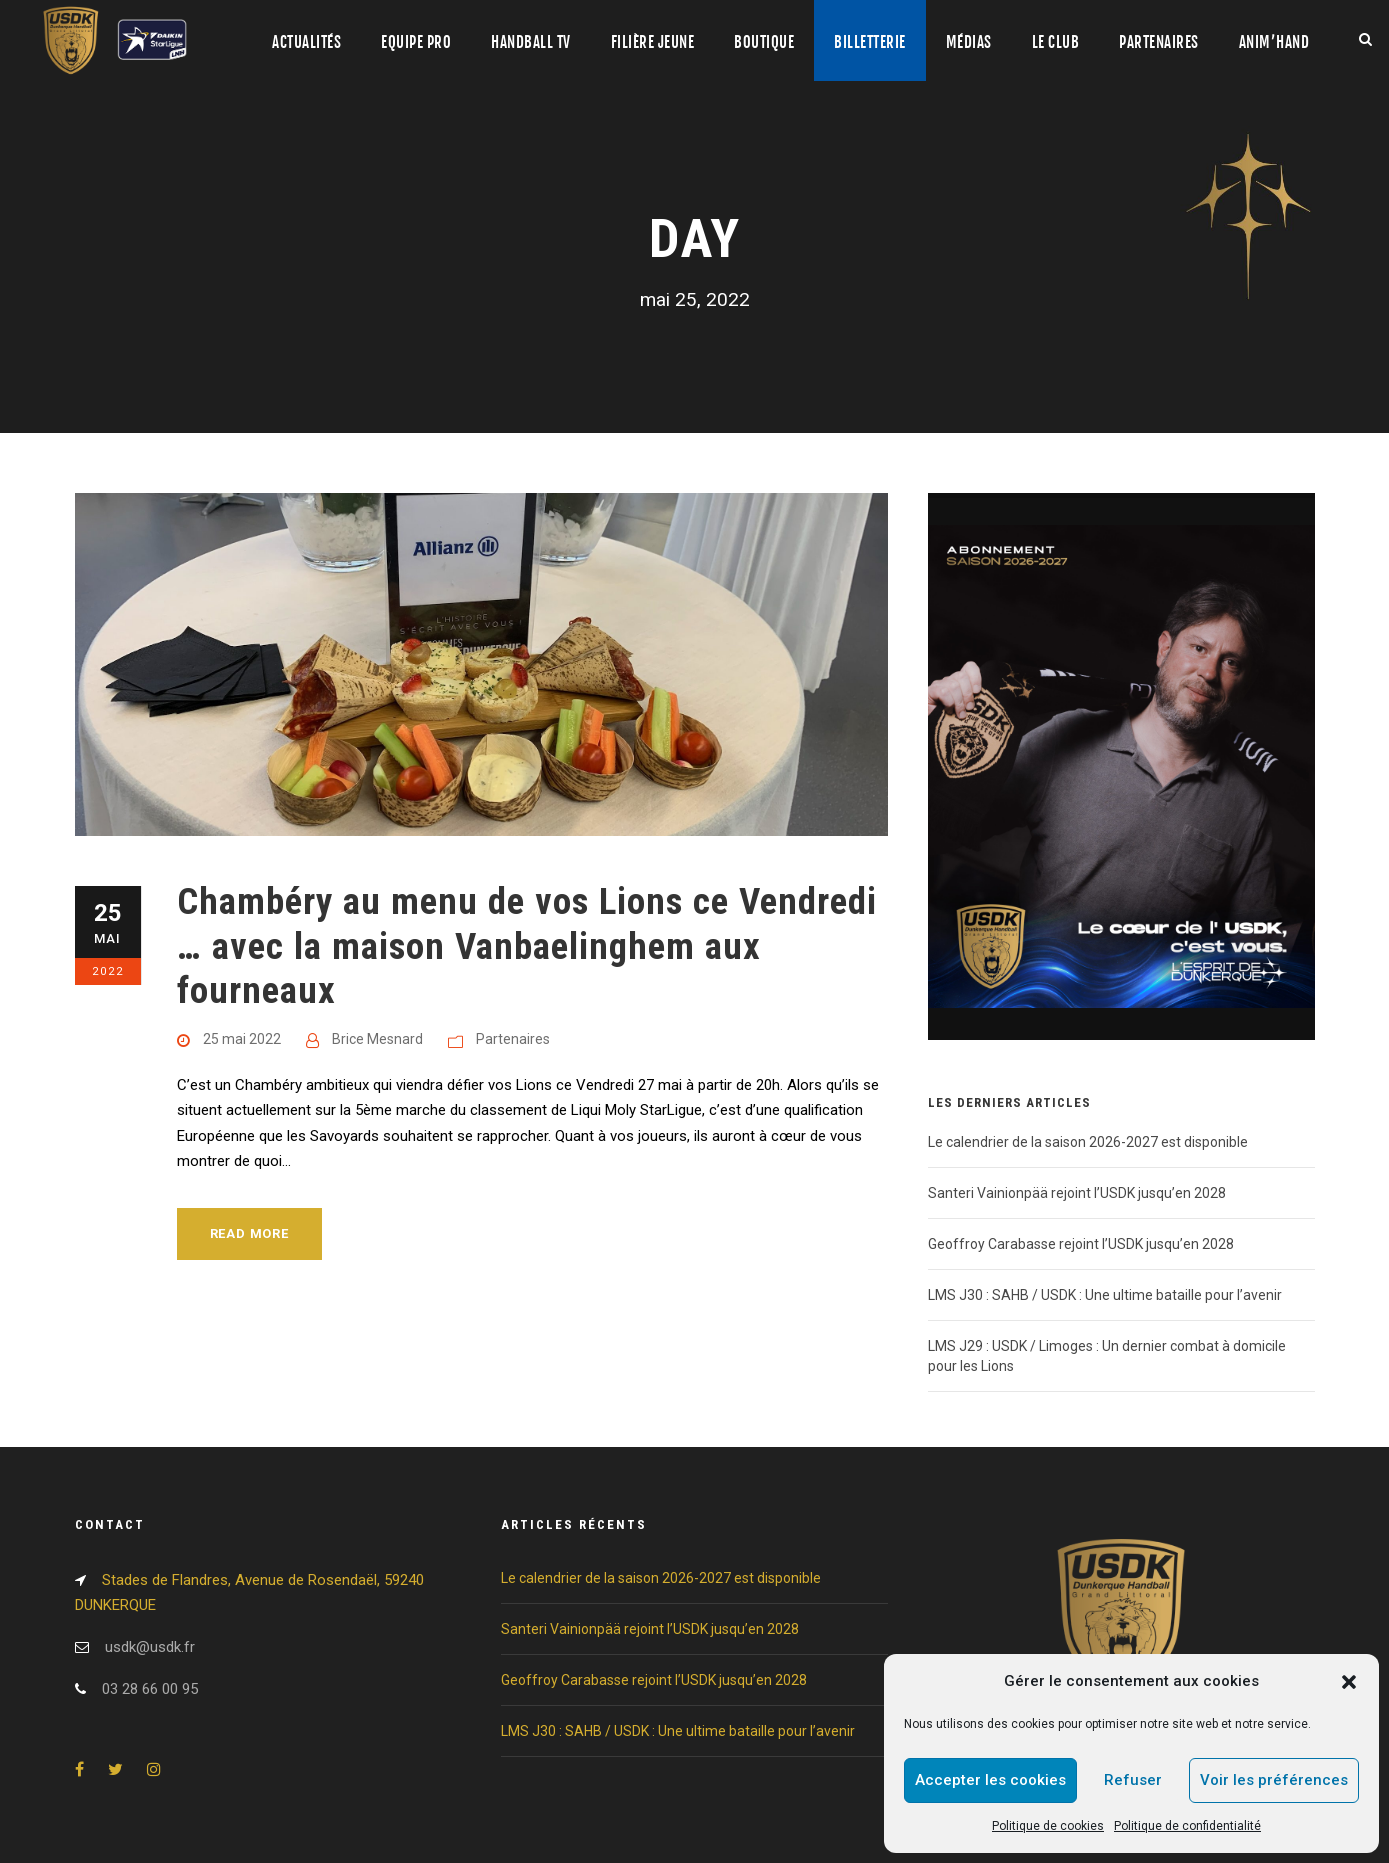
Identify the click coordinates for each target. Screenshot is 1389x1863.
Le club (1056, 42)
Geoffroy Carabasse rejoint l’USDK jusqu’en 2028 (1081, 1244)
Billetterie (870, 42)
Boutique (764, 42)
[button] (1349, 1682)
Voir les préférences (1274, 1780)
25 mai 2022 (242, 1039)
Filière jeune (653, 42)
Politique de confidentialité (1187, 1826)
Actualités (306, 42)
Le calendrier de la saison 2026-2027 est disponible (1088, 1142)
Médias (969, 42)
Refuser (1133, 1780)
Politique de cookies (1048, 1826)
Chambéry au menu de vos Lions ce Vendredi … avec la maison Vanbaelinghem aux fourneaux (527, 946)
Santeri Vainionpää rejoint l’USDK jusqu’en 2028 (1077, 1193)
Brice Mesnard (377, 1039)
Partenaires (1159, 42)
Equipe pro (416, 42)
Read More (249, 1233)
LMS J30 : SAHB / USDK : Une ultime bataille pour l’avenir (1105, 1295)
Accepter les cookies (990, 1780)
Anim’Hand (1274, 42)
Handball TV (531, 42)
